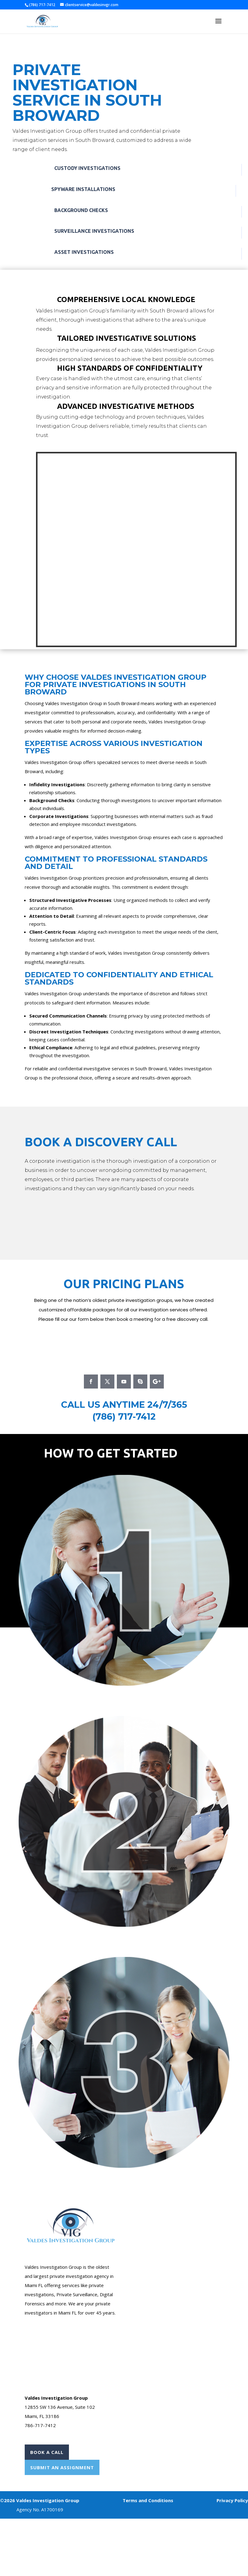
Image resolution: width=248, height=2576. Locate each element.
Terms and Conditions (148, 2500)
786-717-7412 (40, 2425)
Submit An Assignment (62, 2467)
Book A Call (46, 2452)
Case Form (142, 2193)
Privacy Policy (232, 2500)
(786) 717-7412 (124, 1416)
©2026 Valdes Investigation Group (39, 2500)
